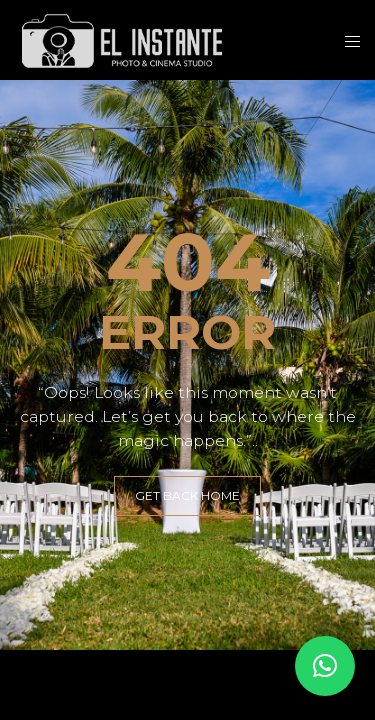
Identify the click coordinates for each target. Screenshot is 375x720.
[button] (325, 666)
